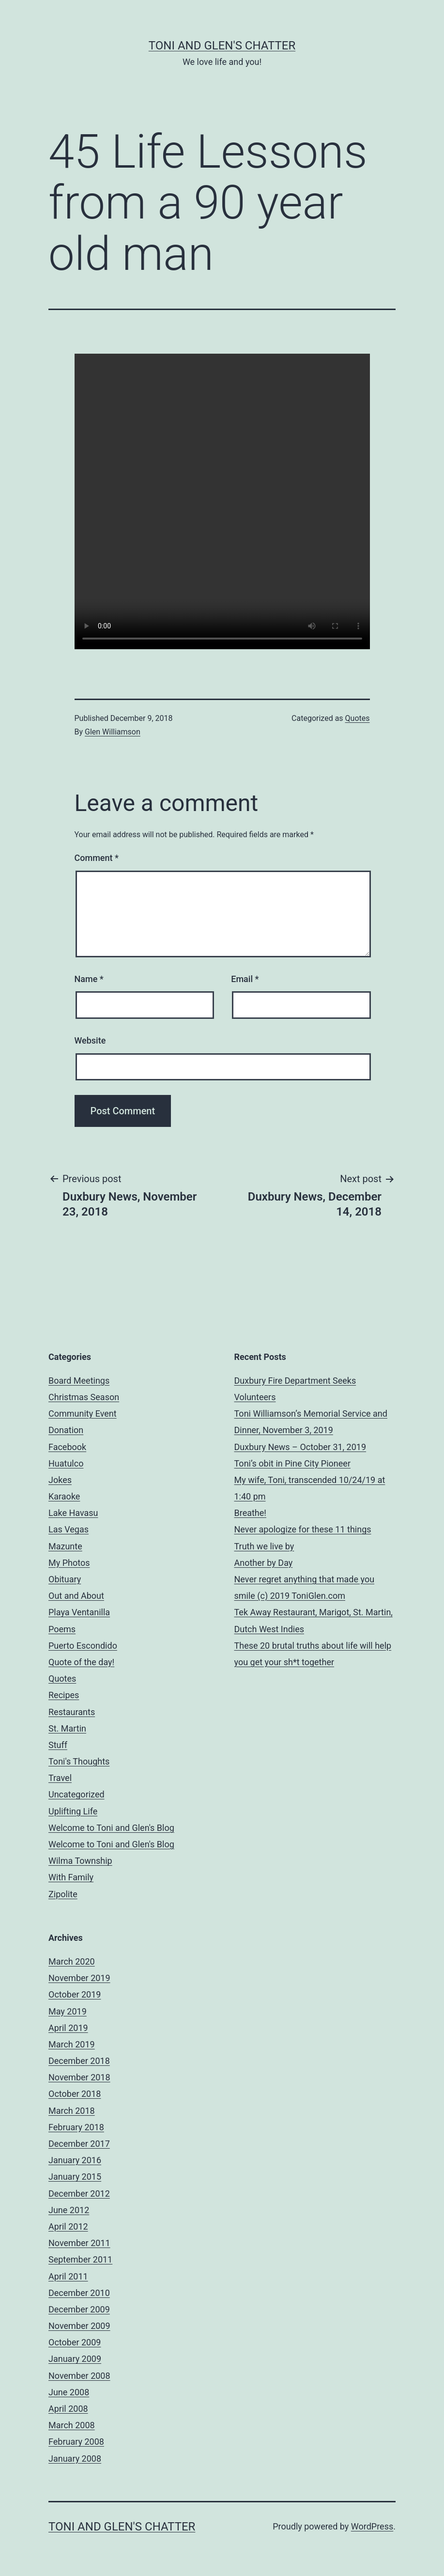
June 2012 (68, 2210)
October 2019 (74, 1994)
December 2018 (79, 2061)
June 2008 (68, 2392)
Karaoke (64, 1496)
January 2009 (74, 2359)
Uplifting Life (72, 1811)
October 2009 (74, 2342)
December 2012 (79, 2193)
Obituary (64, 1579)
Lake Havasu (73, 1513)
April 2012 (68, 2226)
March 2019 (71, 2044)
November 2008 (79, 2376)
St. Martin (67, 1728)
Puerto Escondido (82, 1645)
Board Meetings (78, 1380)
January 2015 (74, 2176)
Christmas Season (83, 1397)
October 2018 (74, 2094)
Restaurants (71, 1712)
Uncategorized (76, 1794)
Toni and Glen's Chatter (222, 45)
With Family (70, 1877)
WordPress (372, 2526)
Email (245, 979)
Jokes (60, 1480)
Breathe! (250, 1513)
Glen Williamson (112, 731)
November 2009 (79, 2326)
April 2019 (68, 2028)
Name (89, 979)
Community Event (82, 1413)
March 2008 (71, 2425)
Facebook (67, 1447)
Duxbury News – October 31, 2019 (300, 1447)
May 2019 (67, 2011)
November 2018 (79, 2077)
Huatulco (65, 1463)
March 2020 (71, 1961)
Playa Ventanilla (79, 1612)
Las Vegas (68, 1529)
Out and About (76, 1596)
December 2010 (79, 2293)
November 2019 (79, 1978)
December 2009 (79, 2309)
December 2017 (79, 2144)
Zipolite (62, 1894)
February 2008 (76, 2441)
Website (90, 1040)
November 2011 (79, 2243)
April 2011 (68, 2276)
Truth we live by (264, 1546)
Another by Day (263, 1563)
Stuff (57, 1745)
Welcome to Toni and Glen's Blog (111, 1828)
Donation (65, 1430)
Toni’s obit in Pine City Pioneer (292, 1463)
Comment (97, 858)
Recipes (63, 1695)
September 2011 (80, 2259)
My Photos (69, 1563)
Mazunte (65, 1546)
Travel (60, 1778)
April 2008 (68, 2409)
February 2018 (76, 2127)
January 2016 (74, 2160)
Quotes (357, 718)
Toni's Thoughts (78, 1761)
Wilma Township (80, 1861)
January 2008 (74, 2458)
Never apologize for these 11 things (302, 1529)
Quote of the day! (81, 1662)
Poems (62, 1629)
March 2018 (71, 2111)
